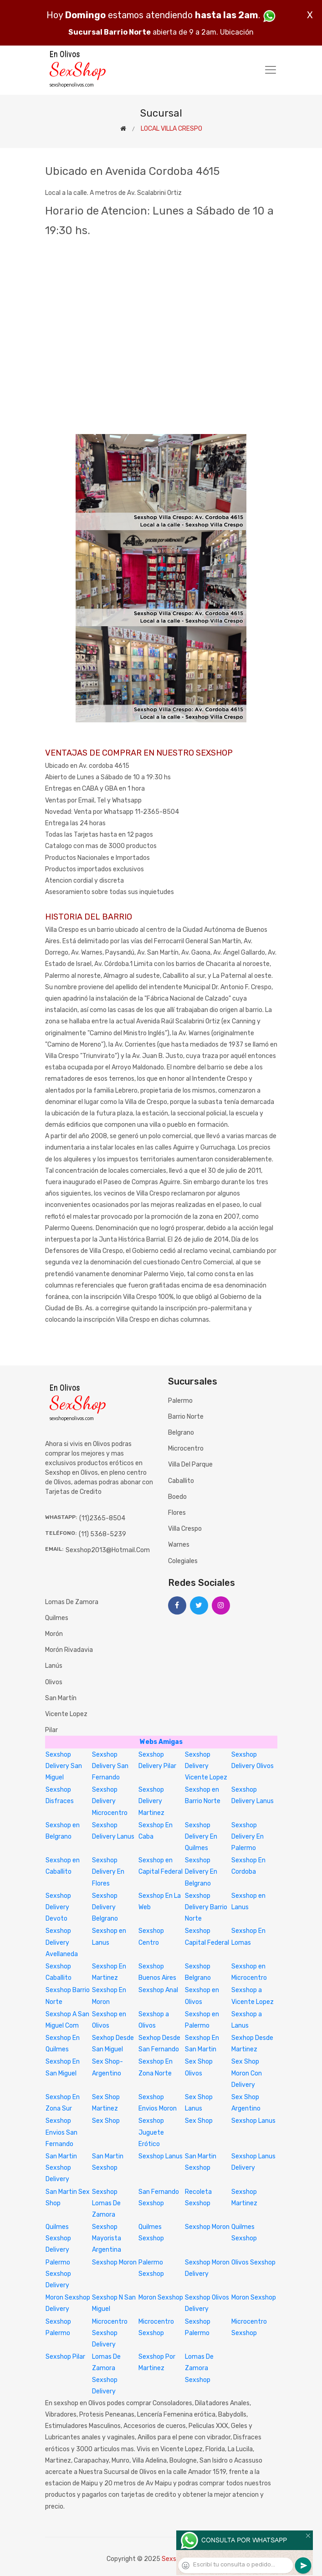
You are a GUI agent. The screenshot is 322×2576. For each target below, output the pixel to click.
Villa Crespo (185, 1529)
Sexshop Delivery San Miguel (64, 1766)
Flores (177, 1513)
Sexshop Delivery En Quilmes (201, 1836)
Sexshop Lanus (253, 2121)
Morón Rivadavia (69, 1650)
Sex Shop (106, 2121)
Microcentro (186, 1448)
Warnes (178, 1545)
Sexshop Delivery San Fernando (110, 1766)
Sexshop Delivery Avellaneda (62, 1942)
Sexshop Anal (158, 1990)
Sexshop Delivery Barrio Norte (206, 1907)
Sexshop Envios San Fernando (61, 2132)
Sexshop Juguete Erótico (151, 2132)
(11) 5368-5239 (102, 1534)
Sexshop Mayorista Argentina (106, 2238)
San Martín (61, 1698)
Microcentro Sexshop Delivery (110, 2333)
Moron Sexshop (160, 2297)
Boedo (177, 1497)
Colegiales (183, 1561)
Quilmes (56, 1618)
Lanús (53, 1666)
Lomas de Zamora (71, 1602)
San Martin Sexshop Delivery (61, 2167)
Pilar (51, 1730)
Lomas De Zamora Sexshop (199, 2368)
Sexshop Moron (207, 2227)
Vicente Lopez (66, 1714)
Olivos (53, 1682)
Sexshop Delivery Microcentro (110, 1801)
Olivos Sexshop (253, 2262)
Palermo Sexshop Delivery (58, 2274)
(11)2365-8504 (102, 1518)
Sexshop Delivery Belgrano (105, 1907)
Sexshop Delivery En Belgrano (201, 1871)
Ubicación (237, 32)
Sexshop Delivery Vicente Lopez (206, 1766)
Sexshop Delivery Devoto (58, 1907)
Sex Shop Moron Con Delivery (246, 2073)
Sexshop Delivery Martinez (151, 1801)
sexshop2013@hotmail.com (108, 1550)
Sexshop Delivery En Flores (108, 1871)
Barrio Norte (186, 1417)
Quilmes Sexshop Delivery (58, 2238)
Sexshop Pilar (65, 2357)
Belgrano (181, 1432)
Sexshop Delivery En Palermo (247, 1836)
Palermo (180, 1401)
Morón (54, 1634)
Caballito (181, 1481)
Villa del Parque (190, 1464)
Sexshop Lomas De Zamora (106, 2203)
